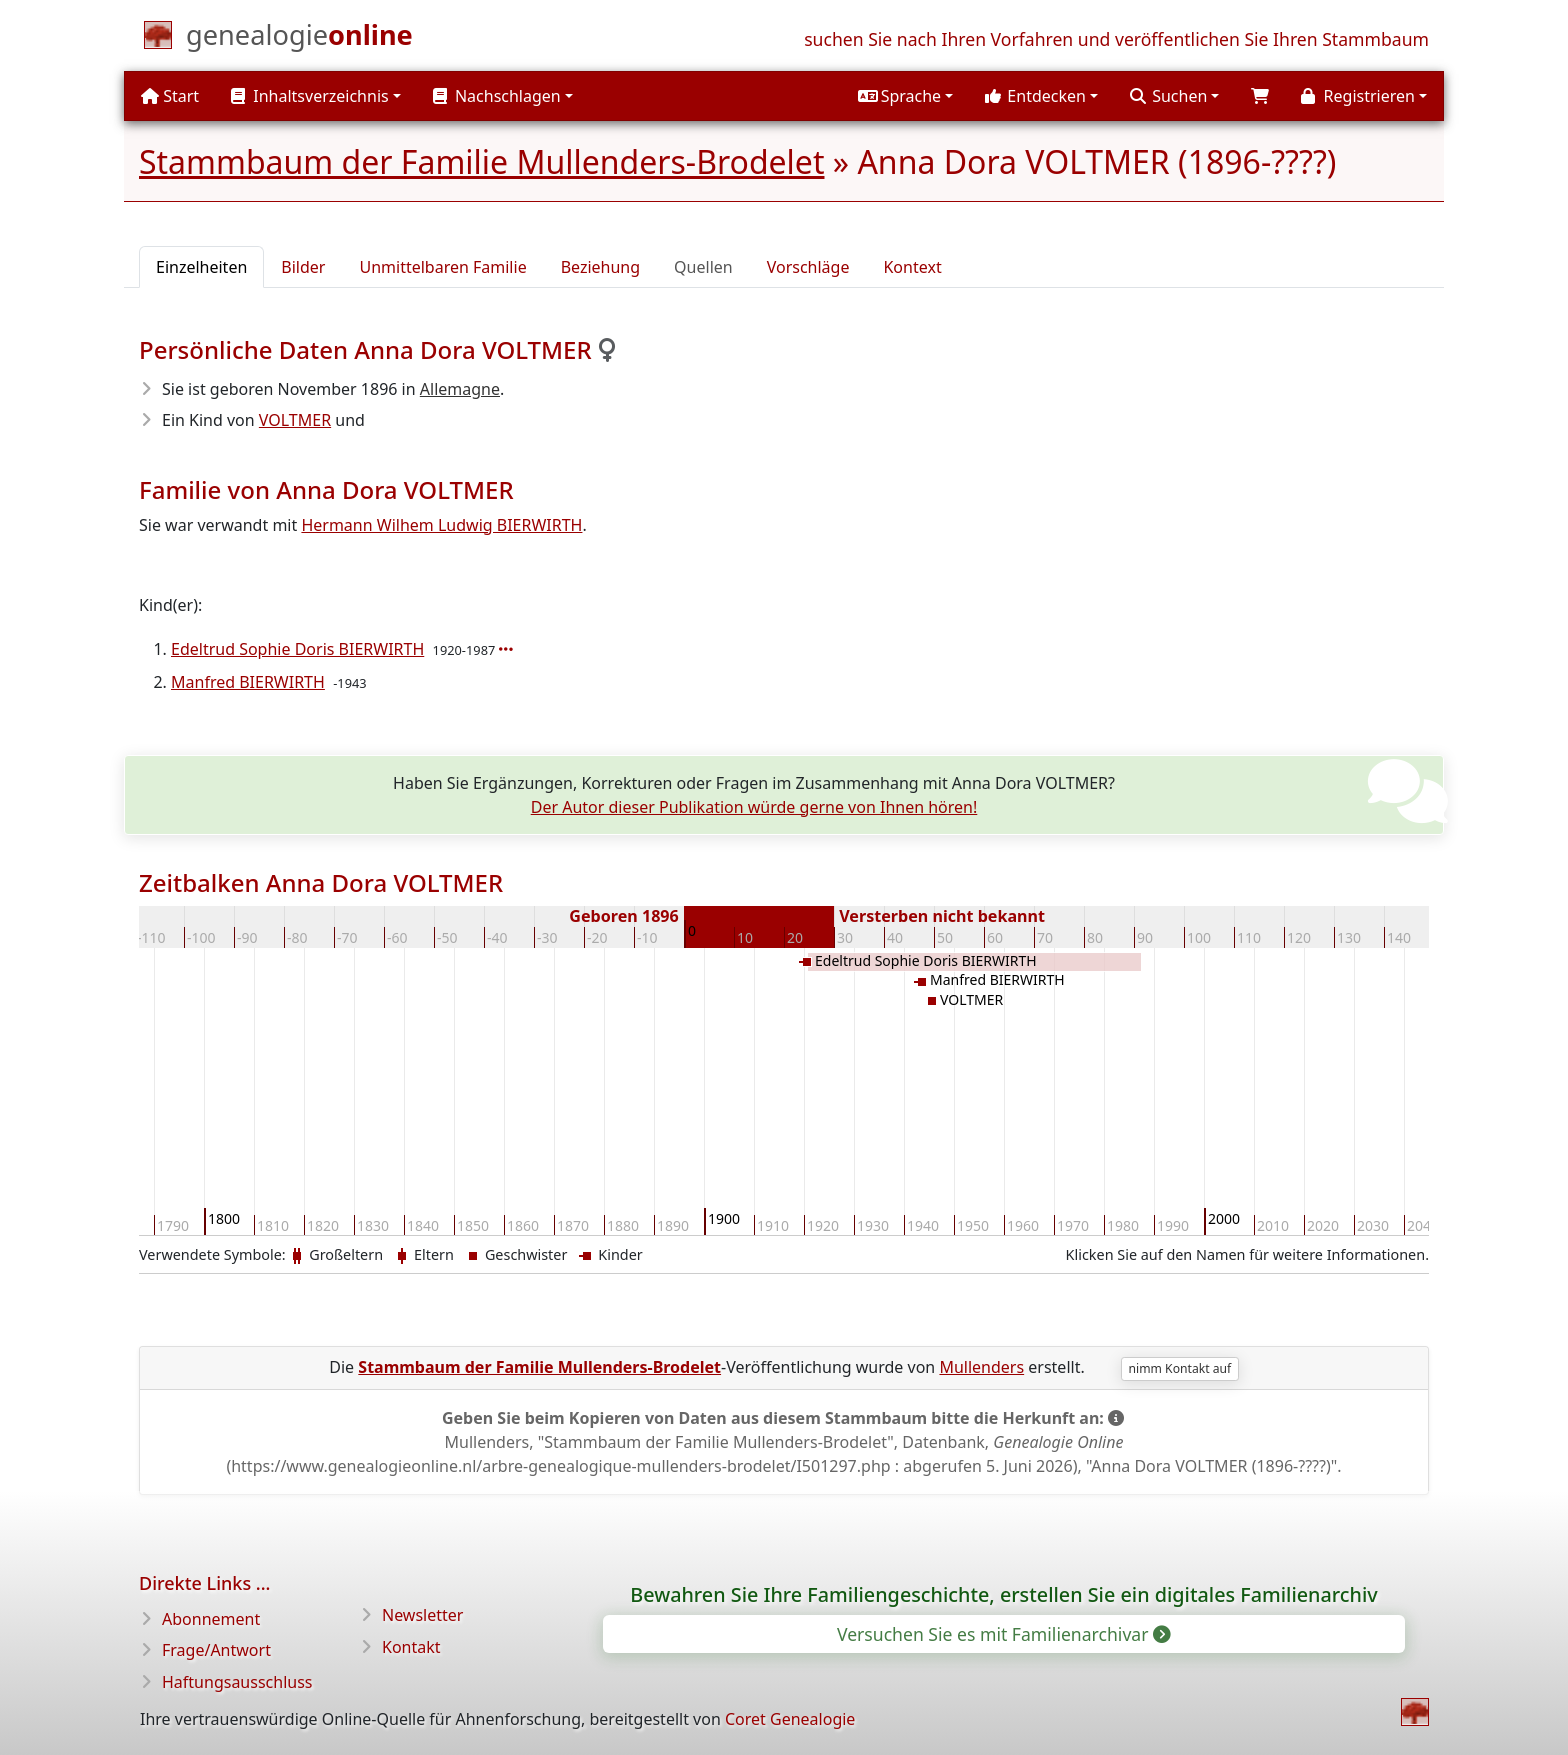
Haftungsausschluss (237, 1682)
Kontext (912, 267)
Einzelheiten (201, 267)
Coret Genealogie (790, 1719)
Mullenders (981, 1367)
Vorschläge (808, 267)
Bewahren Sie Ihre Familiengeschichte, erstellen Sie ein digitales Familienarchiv (1003, 1594)
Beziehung (600, 267)
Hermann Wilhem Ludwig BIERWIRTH (441, 525)
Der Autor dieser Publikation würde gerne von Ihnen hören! (754, 807)
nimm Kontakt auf (1180, 1368)
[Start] (299, 39)
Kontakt (411, 1647)
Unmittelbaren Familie (442, 267)
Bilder (303, 267)
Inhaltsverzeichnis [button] (310, 96)
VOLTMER (295, 420)
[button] (905, 96)
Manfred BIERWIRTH (248, 682)
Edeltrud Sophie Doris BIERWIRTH (297, 649)
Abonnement (211, 1619)
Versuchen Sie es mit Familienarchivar (1002, 1634)
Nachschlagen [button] (497, 96)
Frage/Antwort (216, 1650)
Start (170, 96)
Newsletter (422, 1615)
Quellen (703, 267)
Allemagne (460, 389)
